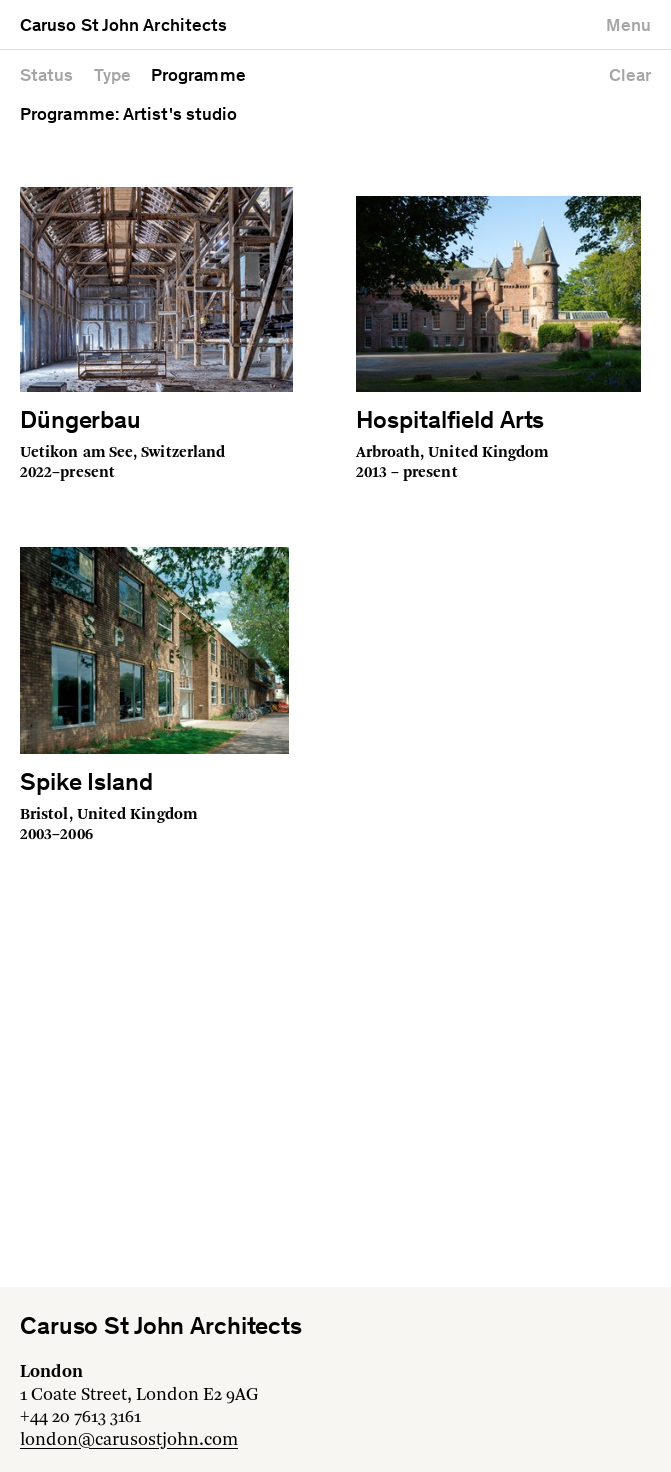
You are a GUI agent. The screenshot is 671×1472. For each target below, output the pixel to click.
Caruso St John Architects (123, 27)
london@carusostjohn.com (129, 1440)
